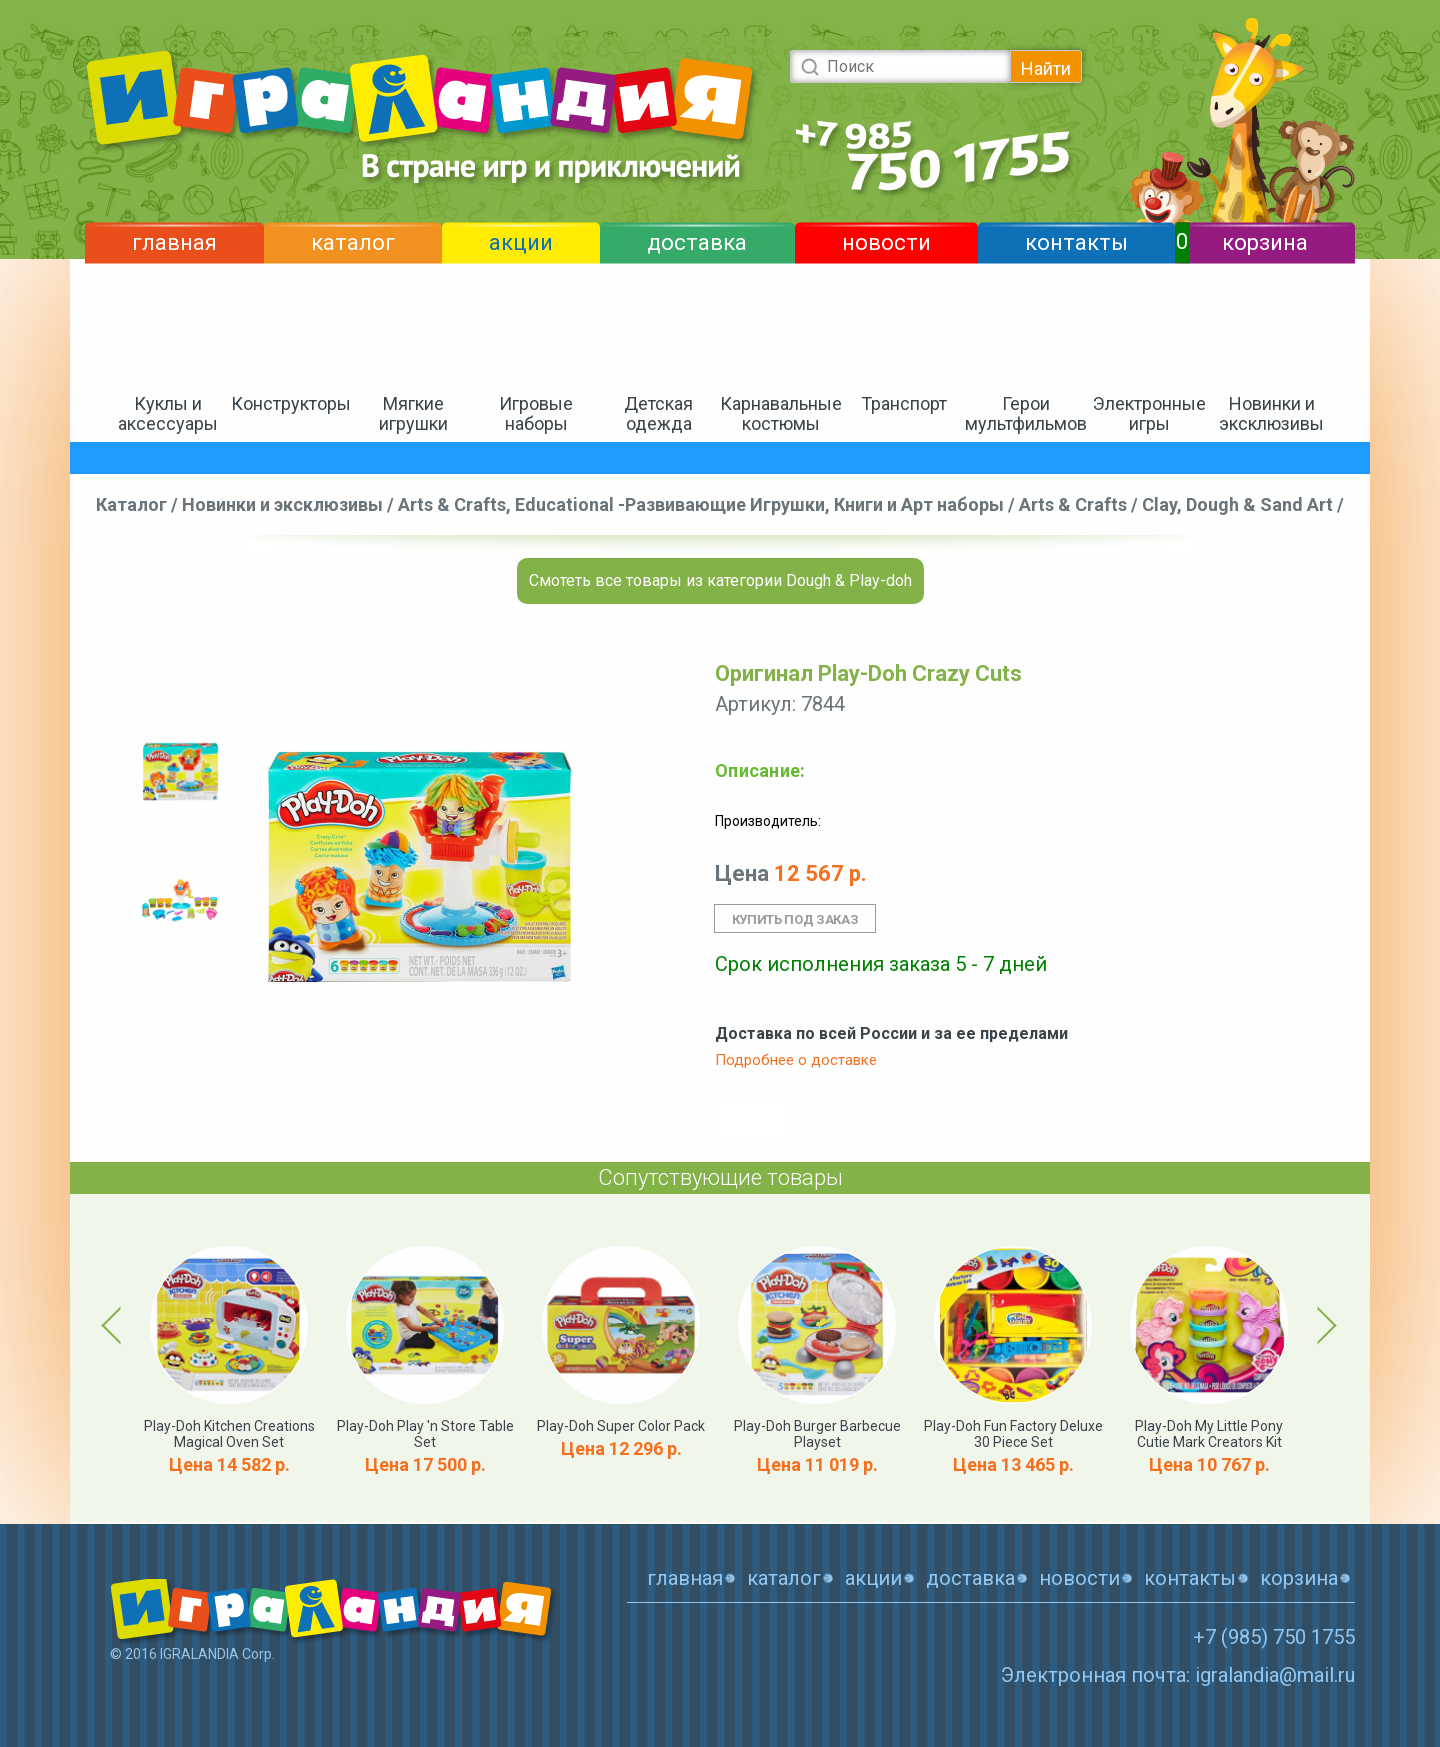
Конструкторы (291, 403)
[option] (180, 771)
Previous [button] (115, 1325)
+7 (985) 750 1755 (1274, 1637)
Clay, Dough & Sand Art (1237, 504)
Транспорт (904, 403)
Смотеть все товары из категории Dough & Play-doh (720, 580)
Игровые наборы (536, 413)
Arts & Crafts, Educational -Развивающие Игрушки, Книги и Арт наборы (701, 504)
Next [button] (1323, 1325)
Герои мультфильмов (1026, 413)
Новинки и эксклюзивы (1271, 413)
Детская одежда (658, 413)
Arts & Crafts (1073, 504)
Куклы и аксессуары (168, 413)
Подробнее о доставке (796, 1060)
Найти (1046, 68)
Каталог (131, 504)
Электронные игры (1149, 413)
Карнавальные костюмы (781, 413)
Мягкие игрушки (413, 413)
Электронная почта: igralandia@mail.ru (1178, 1675)
